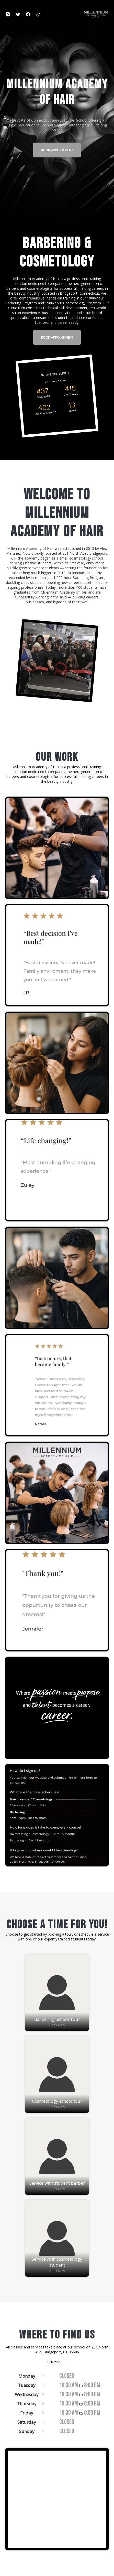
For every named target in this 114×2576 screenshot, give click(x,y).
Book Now (57, 2025)
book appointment (57, 150)
